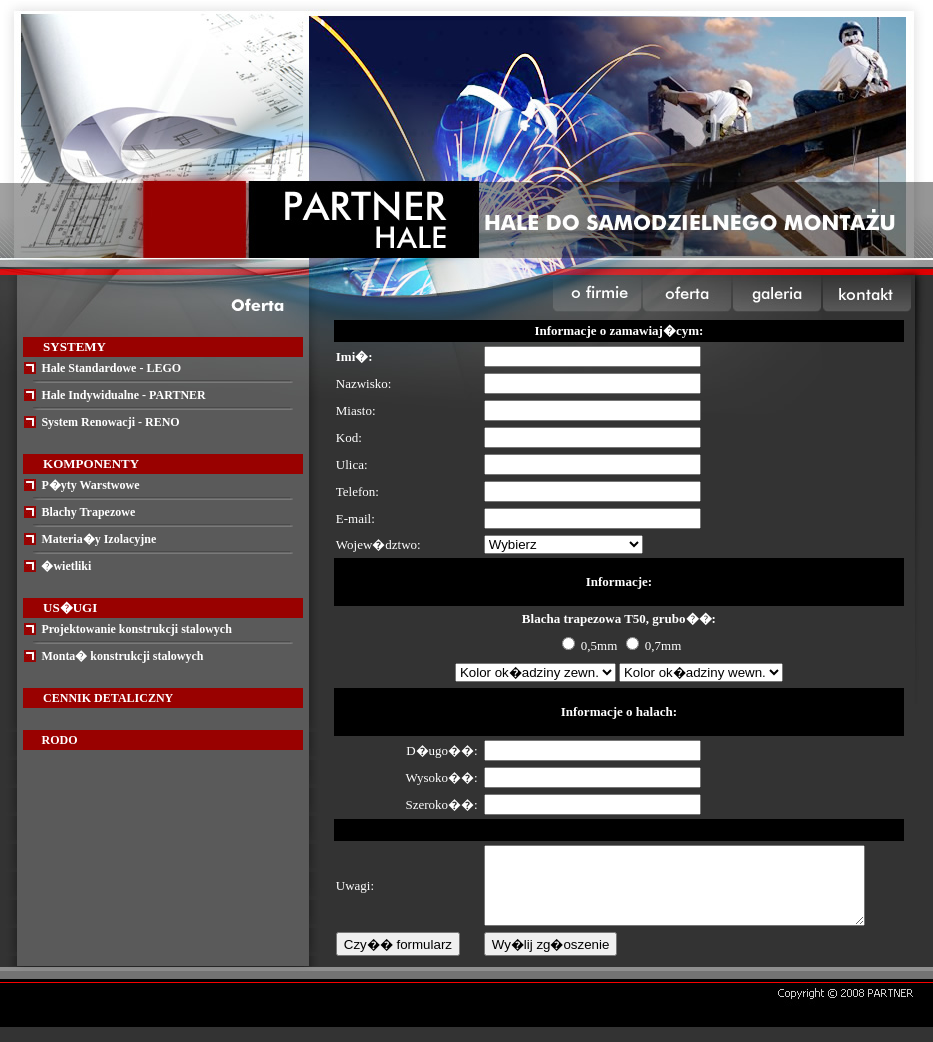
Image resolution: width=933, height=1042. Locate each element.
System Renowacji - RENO (110, 422)
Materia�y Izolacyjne (98, 539)
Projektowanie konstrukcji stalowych (136, 629)
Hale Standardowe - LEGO (111, 368)
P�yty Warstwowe (90, 485)
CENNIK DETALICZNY (108, 698)
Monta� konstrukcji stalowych (122, 656)
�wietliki (66, 566)
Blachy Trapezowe (88, 512)
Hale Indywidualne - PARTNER (123, 395)
